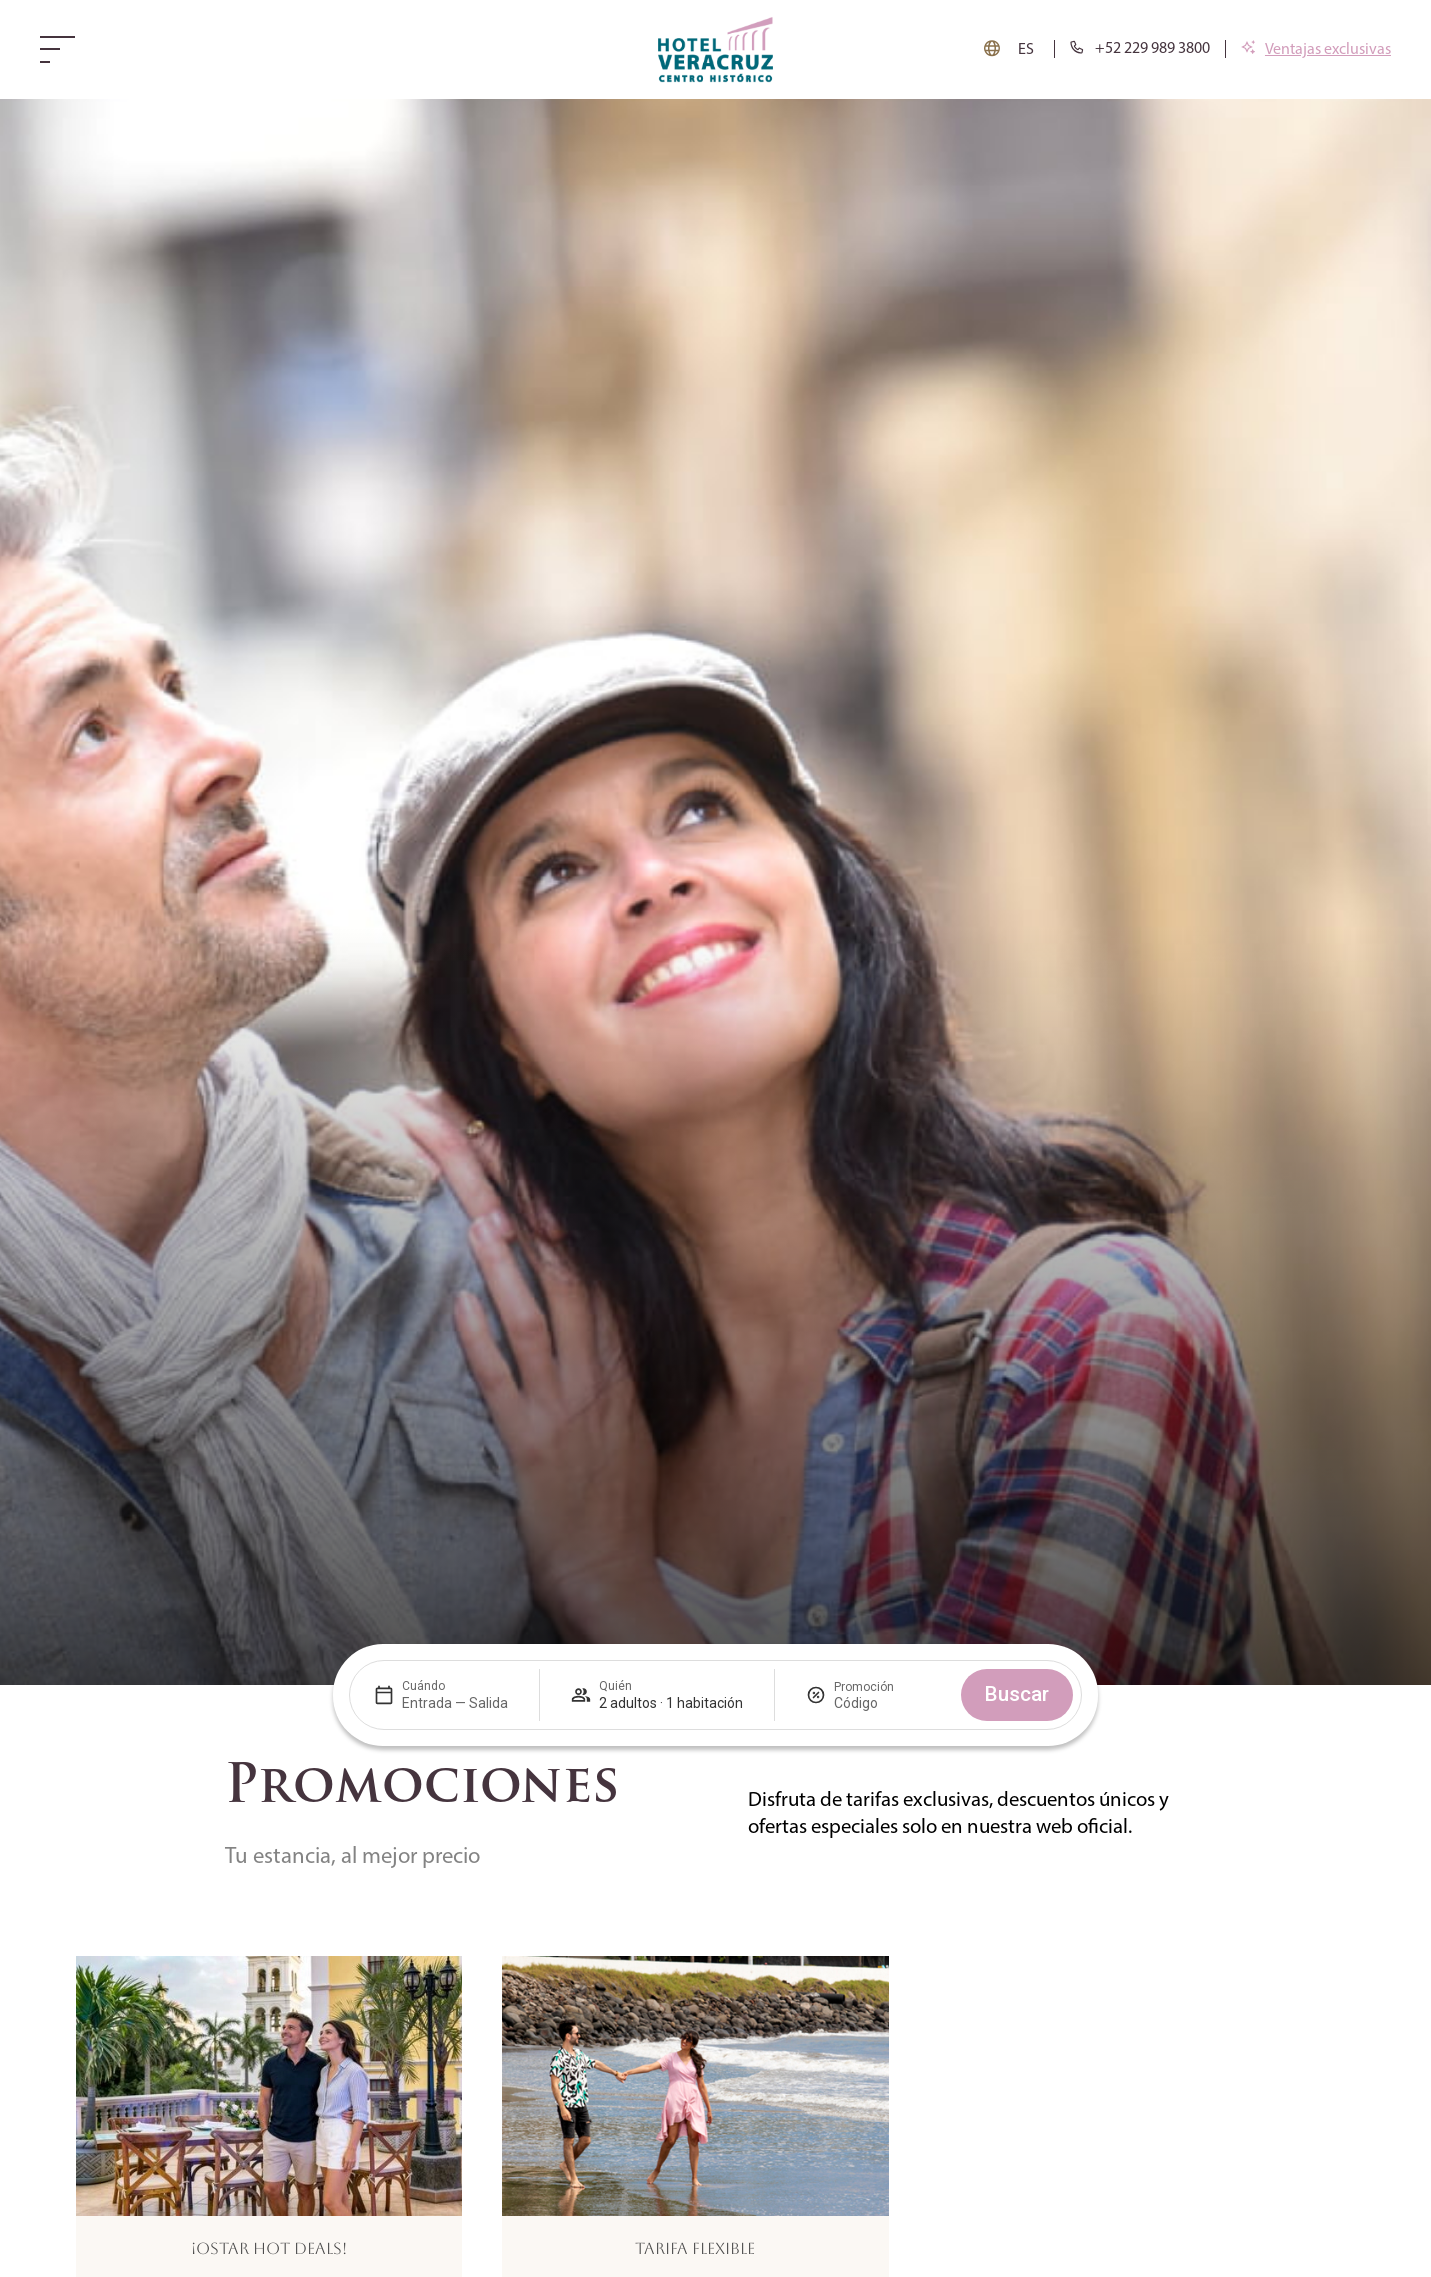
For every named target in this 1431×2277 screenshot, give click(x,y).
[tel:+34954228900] (1139, 49)
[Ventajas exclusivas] (1316, 50)
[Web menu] (62, 49)
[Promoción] (882, 1703)
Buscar (1017, 1694)
